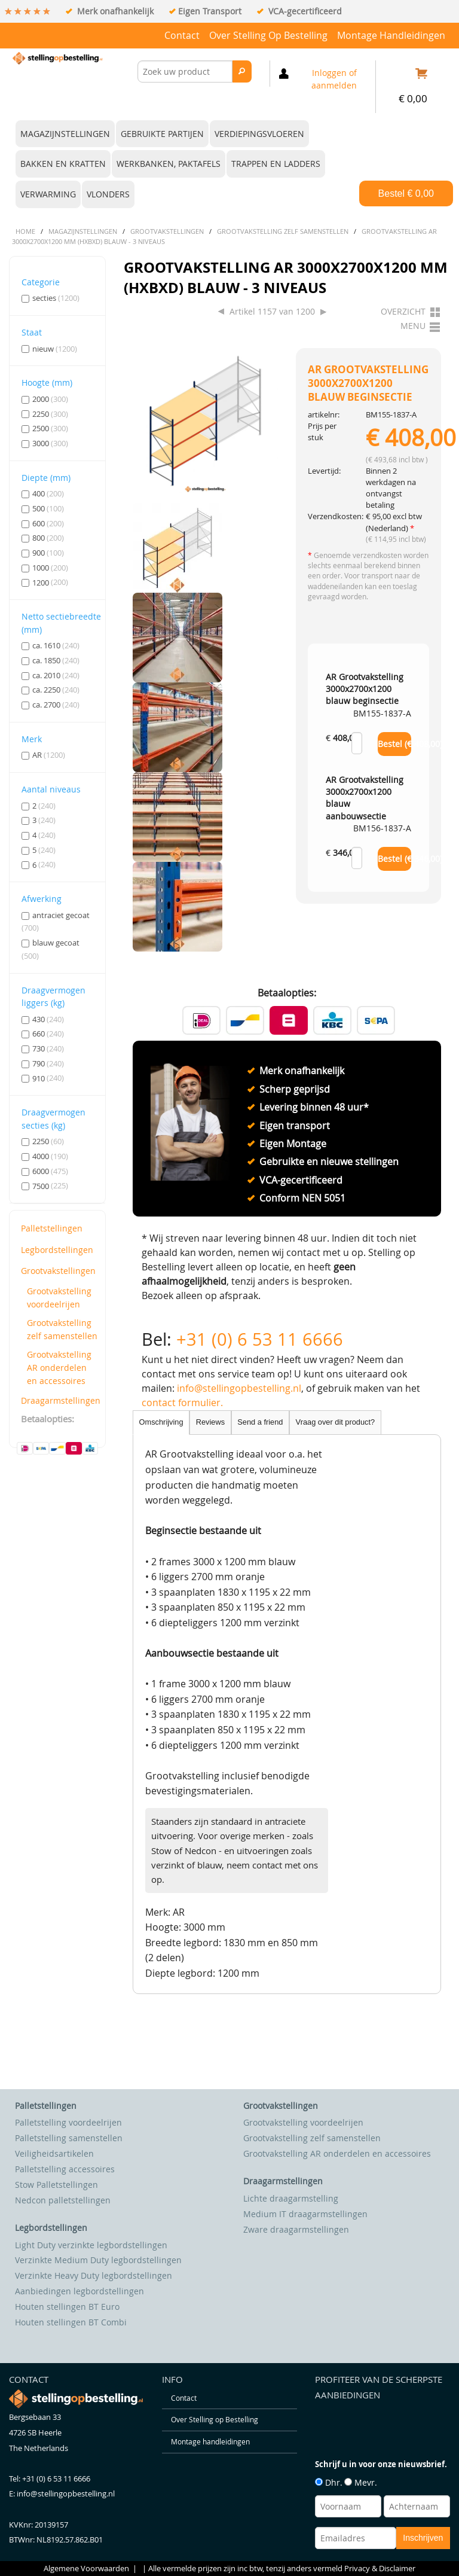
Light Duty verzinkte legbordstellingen (91, 2245)
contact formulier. (182, 1402)
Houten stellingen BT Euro (67, 2306)
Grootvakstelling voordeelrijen (59, 1297)
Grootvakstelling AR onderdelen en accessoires (59, 1367)
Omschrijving (161, 1421)
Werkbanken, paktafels (169, 163)
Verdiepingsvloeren (259, 134)
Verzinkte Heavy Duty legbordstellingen (93, 2275)
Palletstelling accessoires (65, 2169)
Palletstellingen (51, 1228)
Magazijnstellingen (65, 134)
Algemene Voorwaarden (86, 2568)
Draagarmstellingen (59, 1400)
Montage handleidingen (391, 35)
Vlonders (108, 194)
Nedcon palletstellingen (63, 2200)
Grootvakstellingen (58, 1270)
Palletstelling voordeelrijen (68, 2122)
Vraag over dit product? (335, 1421)
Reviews (210, 1421)
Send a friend (260, 1421)
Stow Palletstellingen (56, 2184)
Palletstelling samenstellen (69, 2138)
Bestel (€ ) (395, 744)
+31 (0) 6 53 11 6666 (259, 1339)
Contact (182, 35)
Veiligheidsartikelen (54, 2153)
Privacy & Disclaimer (379, 2568)
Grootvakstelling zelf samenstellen (62, 1329)
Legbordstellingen (57, 1249)
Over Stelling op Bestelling (268, 35)
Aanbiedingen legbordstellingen (79, 2291)
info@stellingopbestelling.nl (239, 1388)
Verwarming (48, 194)
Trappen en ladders (275, 163)
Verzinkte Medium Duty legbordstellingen (98, 2260)
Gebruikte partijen (162, 134)
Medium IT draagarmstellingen (305, 2214)
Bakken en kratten (63, 163)
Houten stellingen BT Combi (71, 2322)
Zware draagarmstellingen (296, 2229)
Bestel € (406, 193)
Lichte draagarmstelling (290, 2198)
